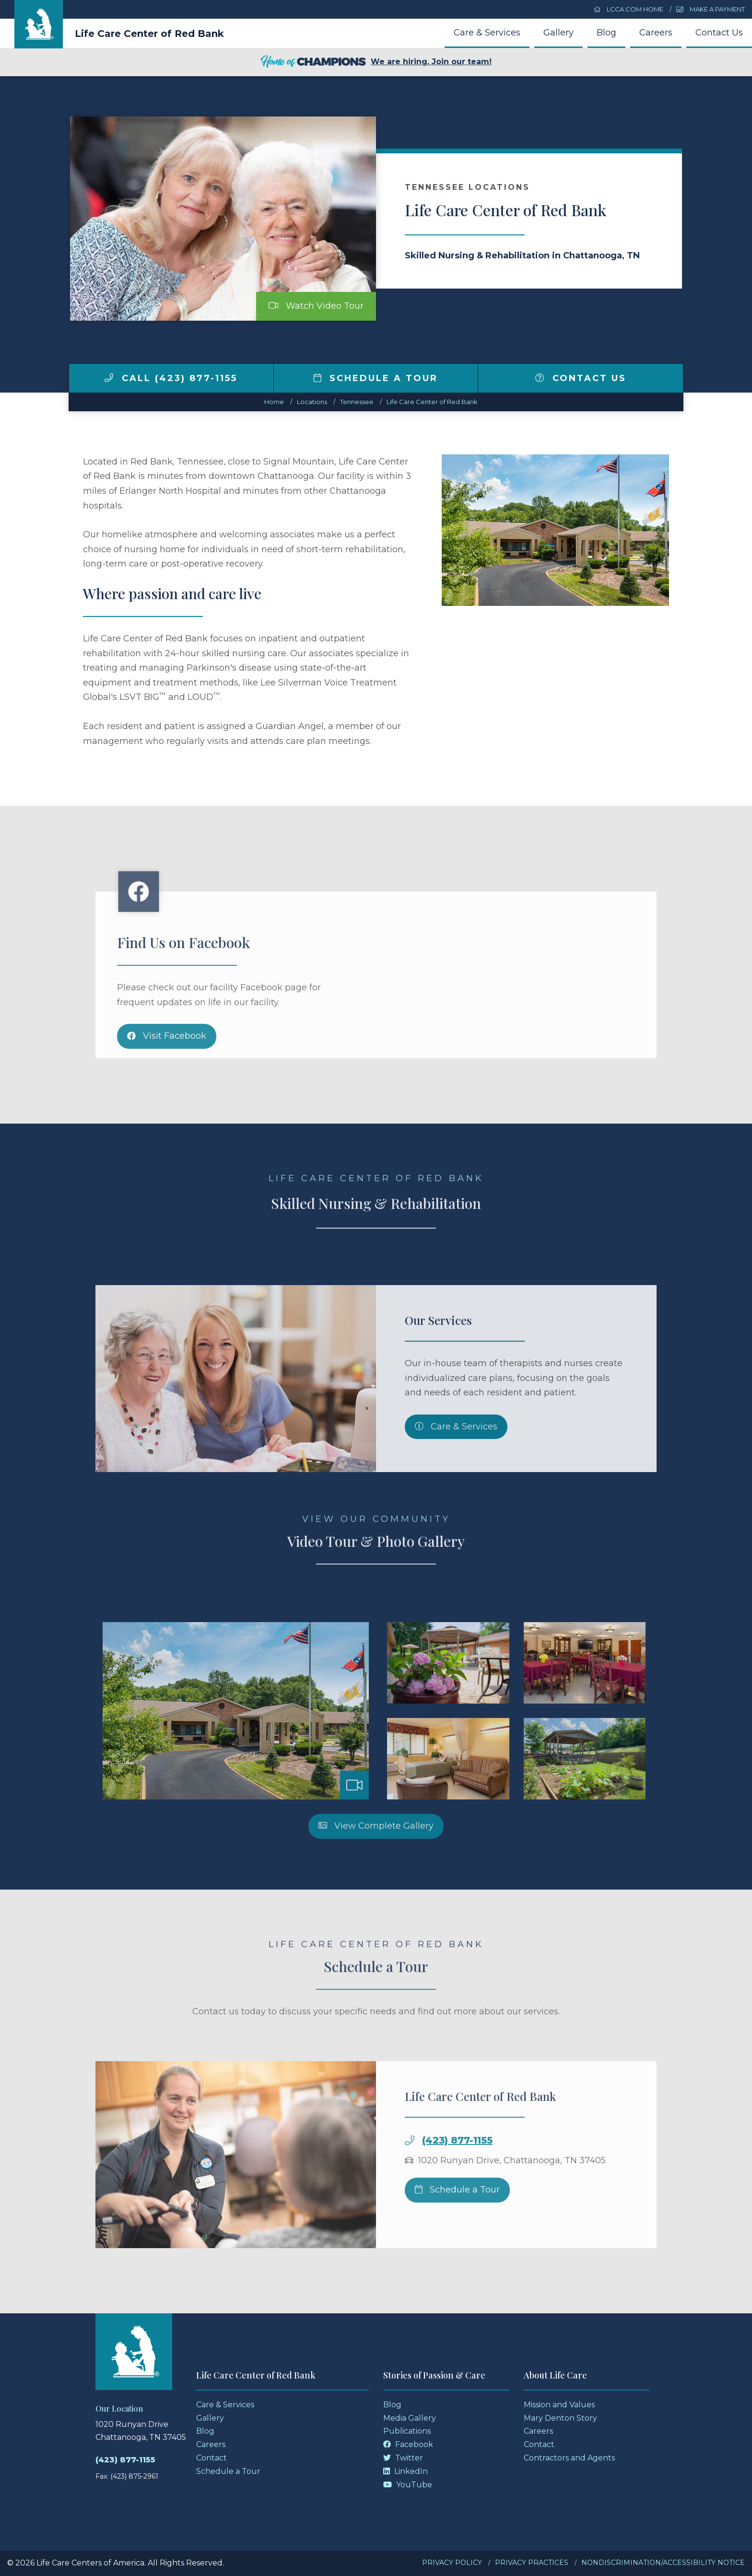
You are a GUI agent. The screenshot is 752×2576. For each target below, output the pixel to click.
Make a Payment (710, 9)
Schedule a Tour (376, 378)
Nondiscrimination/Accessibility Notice (663, 2562)
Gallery (558, 32)
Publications (407, 2431)
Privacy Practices (531, 2562)
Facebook (408, 2444)
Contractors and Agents (569, 2457)
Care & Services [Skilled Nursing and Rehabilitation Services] (456, 1460)
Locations (312, 402)
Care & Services (487, 32)
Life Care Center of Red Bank (149, 33)
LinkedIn (405, 2471)
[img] (109, 377)
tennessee (357, 402)
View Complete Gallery (376, 1860)
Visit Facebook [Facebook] (166, 1070)
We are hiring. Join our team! (376, 62)
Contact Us (719, 32)
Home (274, 402)
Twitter (403, 2457)
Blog (606, 32)
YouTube (407, 2484)
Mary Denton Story (560, 2418)
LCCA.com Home (629, 9)
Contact (211, 2457)
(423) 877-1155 (457, 2174)
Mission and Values (559, 2404)
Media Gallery (409, 2418)
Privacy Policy (452, 2562)
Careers (655, 32)
